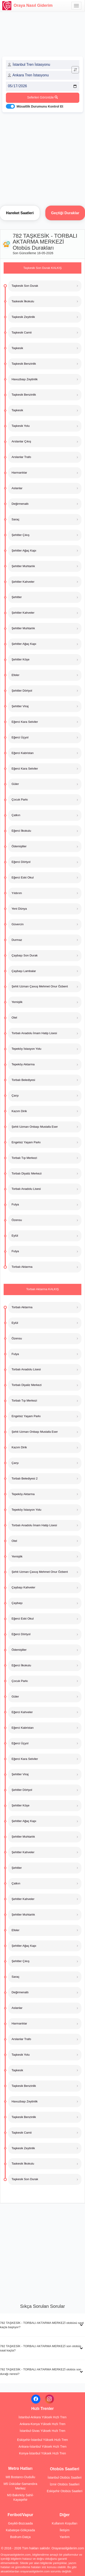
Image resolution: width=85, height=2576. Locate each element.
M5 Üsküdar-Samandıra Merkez (20, 2486)
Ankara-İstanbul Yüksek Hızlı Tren (42, 2446)
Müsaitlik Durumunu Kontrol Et (40, 106)
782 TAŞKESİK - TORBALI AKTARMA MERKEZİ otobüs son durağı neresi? (40, 2371)
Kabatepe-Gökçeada (20, 2530)
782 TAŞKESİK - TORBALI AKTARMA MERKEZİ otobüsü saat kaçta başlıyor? (42, 2325)
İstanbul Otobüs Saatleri (64, 2477)
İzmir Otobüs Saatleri (65, 2484)
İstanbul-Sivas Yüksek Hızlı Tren (42, 2431)
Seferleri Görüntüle (42, 97)
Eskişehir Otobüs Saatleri (64, 2491)
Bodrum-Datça (20, 2537)
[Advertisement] (42, 157)
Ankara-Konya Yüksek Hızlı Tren (42, 2424)
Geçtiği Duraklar (65, 213)
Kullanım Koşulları (65, 2523)
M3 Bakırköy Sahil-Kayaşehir (20, 2497)
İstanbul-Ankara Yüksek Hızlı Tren (42, 2417)
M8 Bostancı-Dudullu (20, 2477)
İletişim (65, 2530)
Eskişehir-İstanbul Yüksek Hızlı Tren (42, 2440)
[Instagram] (49, 2399)
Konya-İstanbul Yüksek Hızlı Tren (42, 2453)
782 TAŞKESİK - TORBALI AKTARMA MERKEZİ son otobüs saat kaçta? (40, 2348)
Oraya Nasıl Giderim (27, 5)
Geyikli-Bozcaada (20, 2523)
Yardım (65, 2537)
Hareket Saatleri (20, 213)
